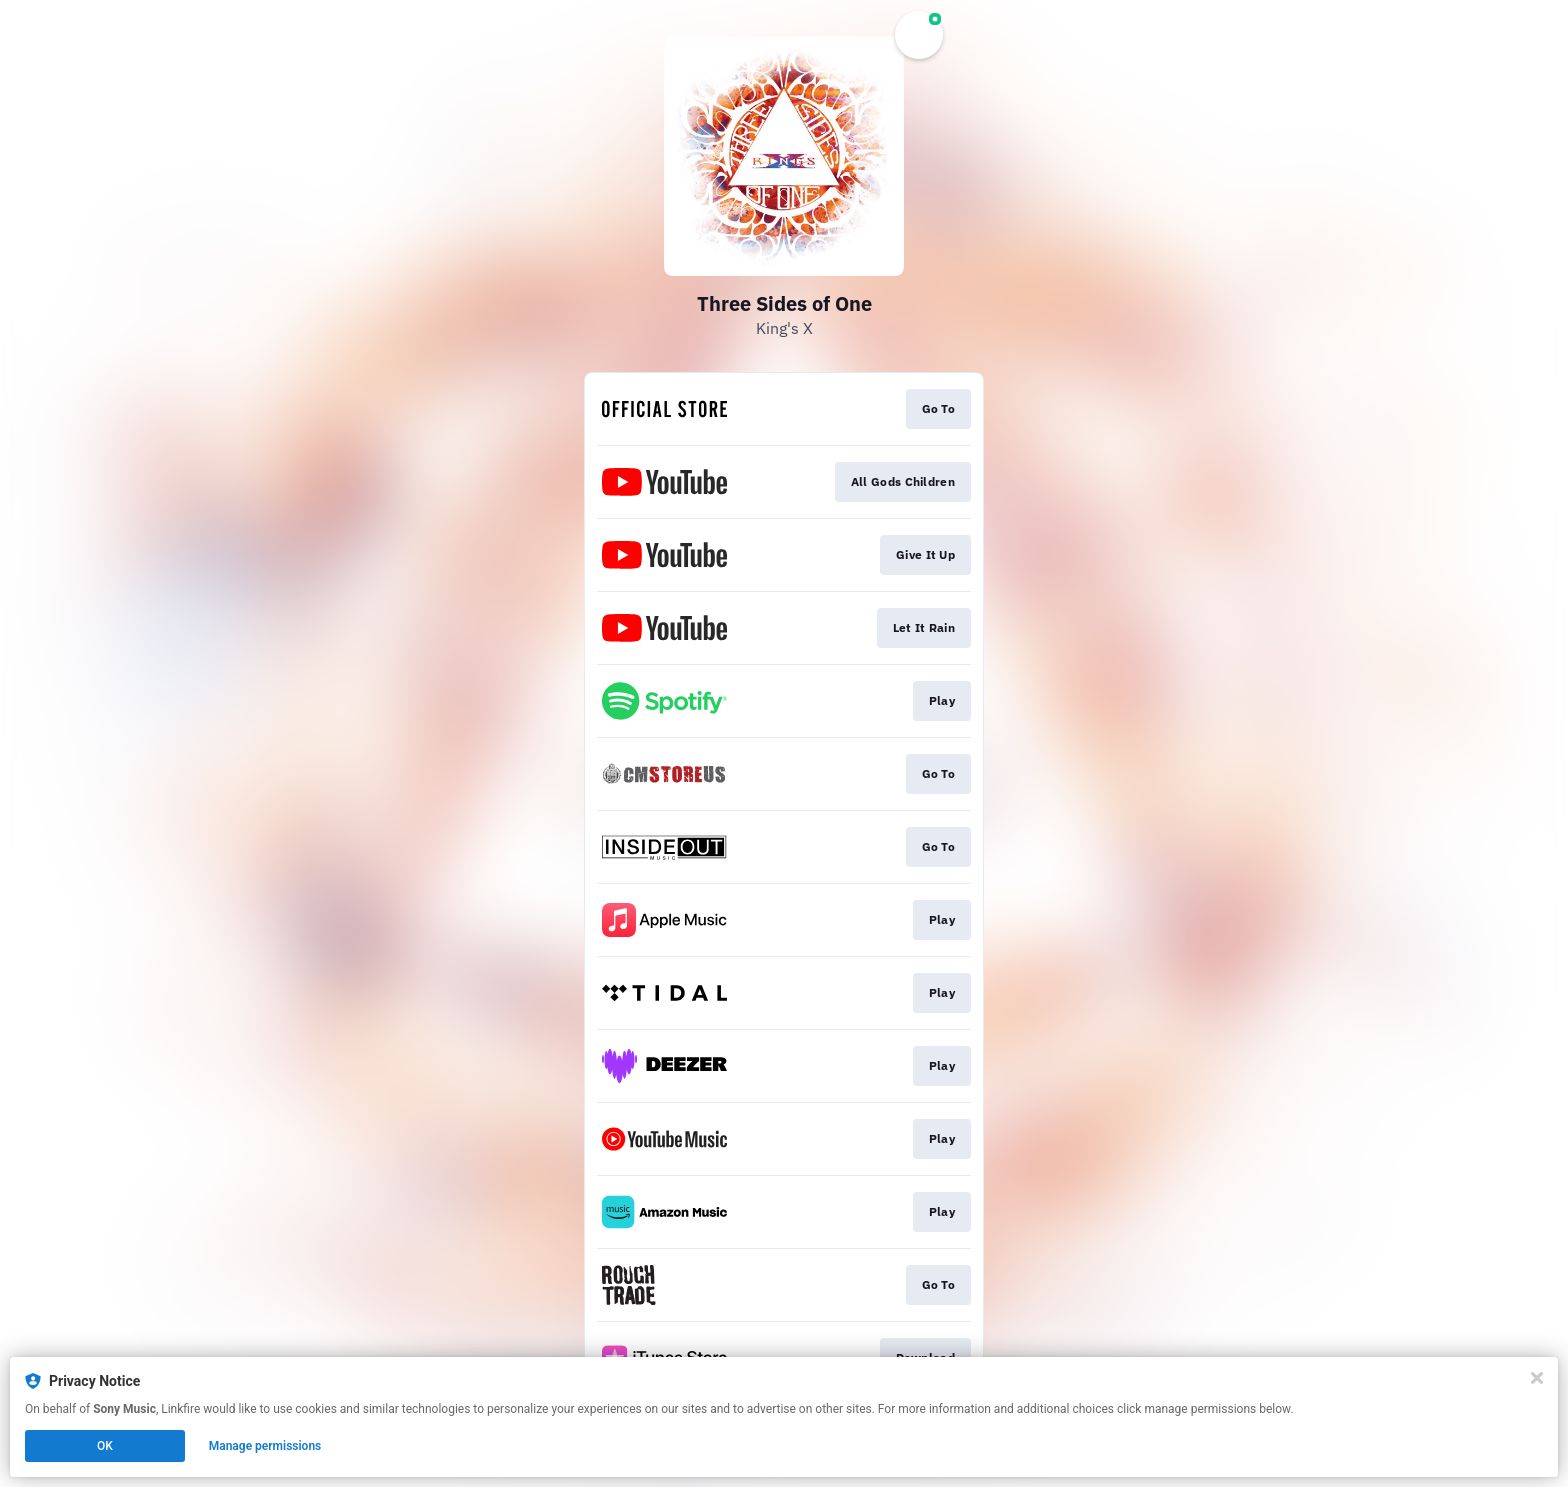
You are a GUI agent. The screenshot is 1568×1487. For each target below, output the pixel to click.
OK (105, 1446)
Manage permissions (265, 1446)
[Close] (1537, 1378)
